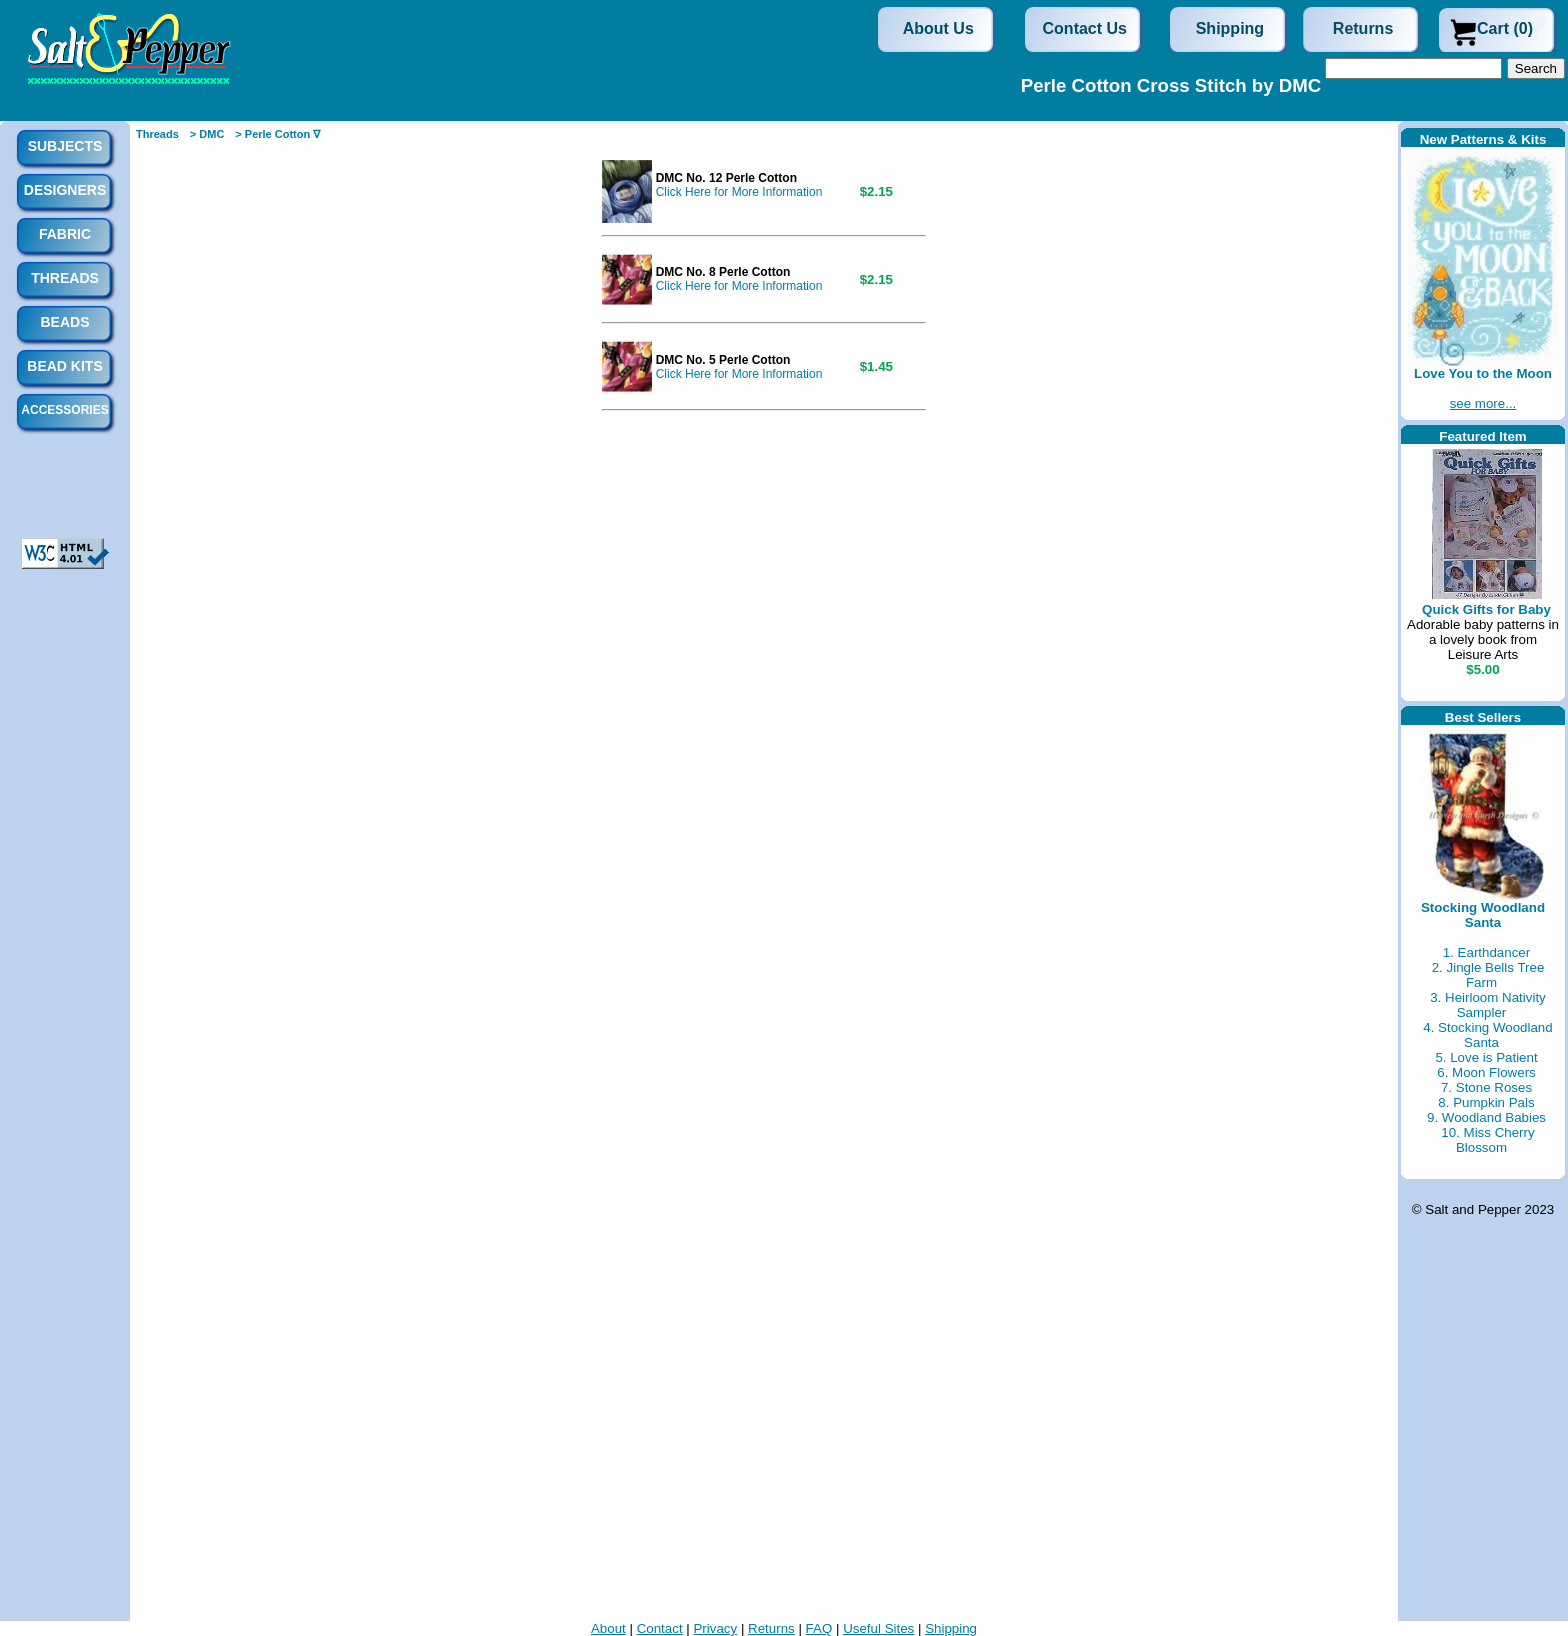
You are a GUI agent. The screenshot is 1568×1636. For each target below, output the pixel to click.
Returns (1363, 28)
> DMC (207, 134)
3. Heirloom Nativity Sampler (1488, 1005)
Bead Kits (64, 366)
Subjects (65, 146)
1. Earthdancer (1486, 952)
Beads (64, 322)
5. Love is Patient (1486, 1057)
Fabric (65, 234)
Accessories (64, 410)
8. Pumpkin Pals (1486, 1102)
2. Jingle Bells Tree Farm (1488, 975)
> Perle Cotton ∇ (277, 134)
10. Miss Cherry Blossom (1487, 1140)
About (608, 1628)
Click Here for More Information (739, 192)
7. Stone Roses (1486, 1087)
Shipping (1230, 28)
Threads (157, 134)
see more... (1483, 403)
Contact (660, 1628)
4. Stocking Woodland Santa (1487, 1035)
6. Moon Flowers (1486, 1072)
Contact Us (1085, 28)
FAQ (819, 1628)
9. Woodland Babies (1486, 1117)
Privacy (715, 1628)
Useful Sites (878, 1628)
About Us (938, 28)
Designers (65, 190)
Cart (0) (1505, 28)
